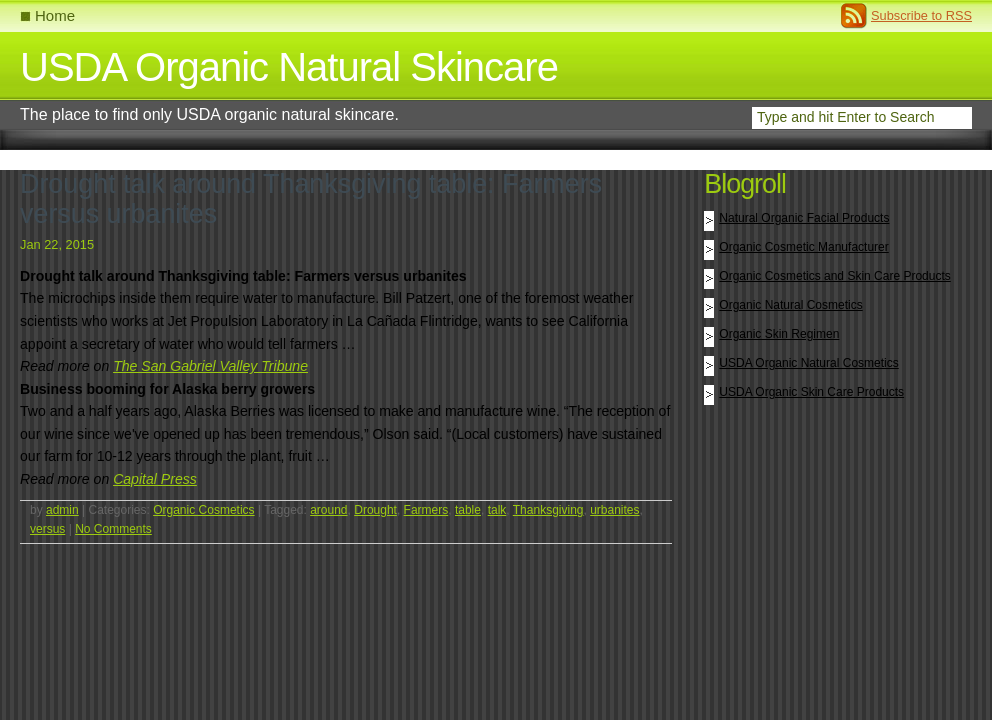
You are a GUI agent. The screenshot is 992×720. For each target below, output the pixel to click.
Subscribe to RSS (921, 15)
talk (497, 510)
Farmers (426, 510)
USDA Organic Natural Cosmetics (808, 363)
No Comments (113, 529)
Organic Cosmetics (203, 510)
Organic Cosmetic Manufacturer (803, 247)
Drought (375, 510)
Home (55, 15)
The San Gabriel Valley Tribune (210, 366)
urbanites (614, 510)
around (328, 510)
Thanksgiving (548, 510)
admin (62, 510)
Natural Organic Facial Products (804, 218)
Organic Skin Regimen (779, 334)
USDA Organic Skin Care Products (811, 392)
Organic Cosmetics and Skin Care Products (834, 276)
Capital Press (155, 479)
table (468, 510)
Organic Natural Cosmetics (790, 305)
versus (47, 529)
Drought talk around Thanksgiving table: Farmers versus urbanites (311, 199)
